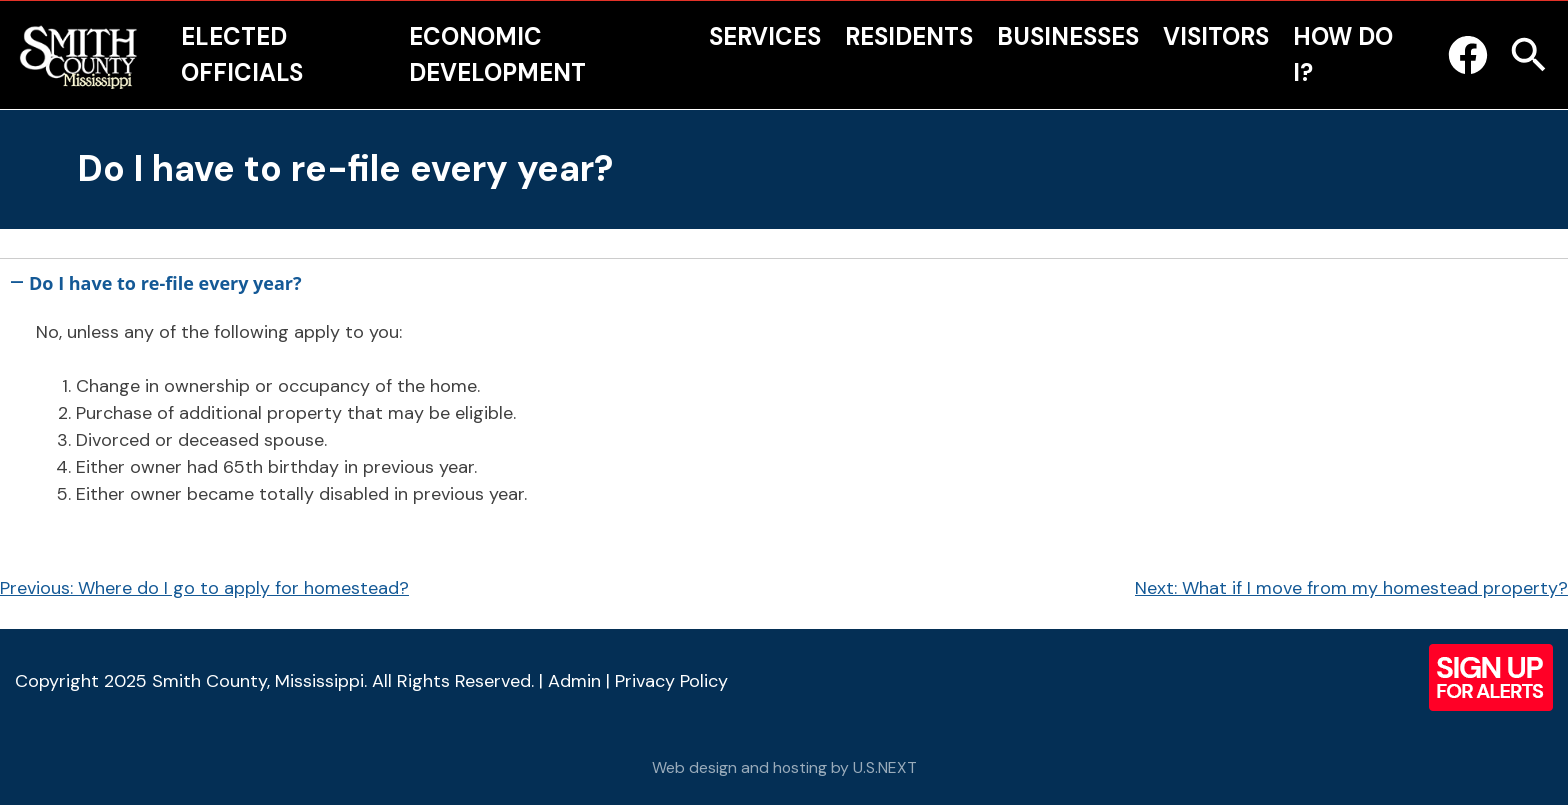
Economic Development (497, 54)
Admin (574, 681)
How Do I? (1343, 54)
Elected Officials (242, 54)
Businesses (1068, 36)
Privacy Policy (671, 681)
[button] (784, 279)
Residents (909, 36)
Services (765, 36)
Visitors (1216, 36)
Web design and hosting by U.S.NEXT (784, 767)
